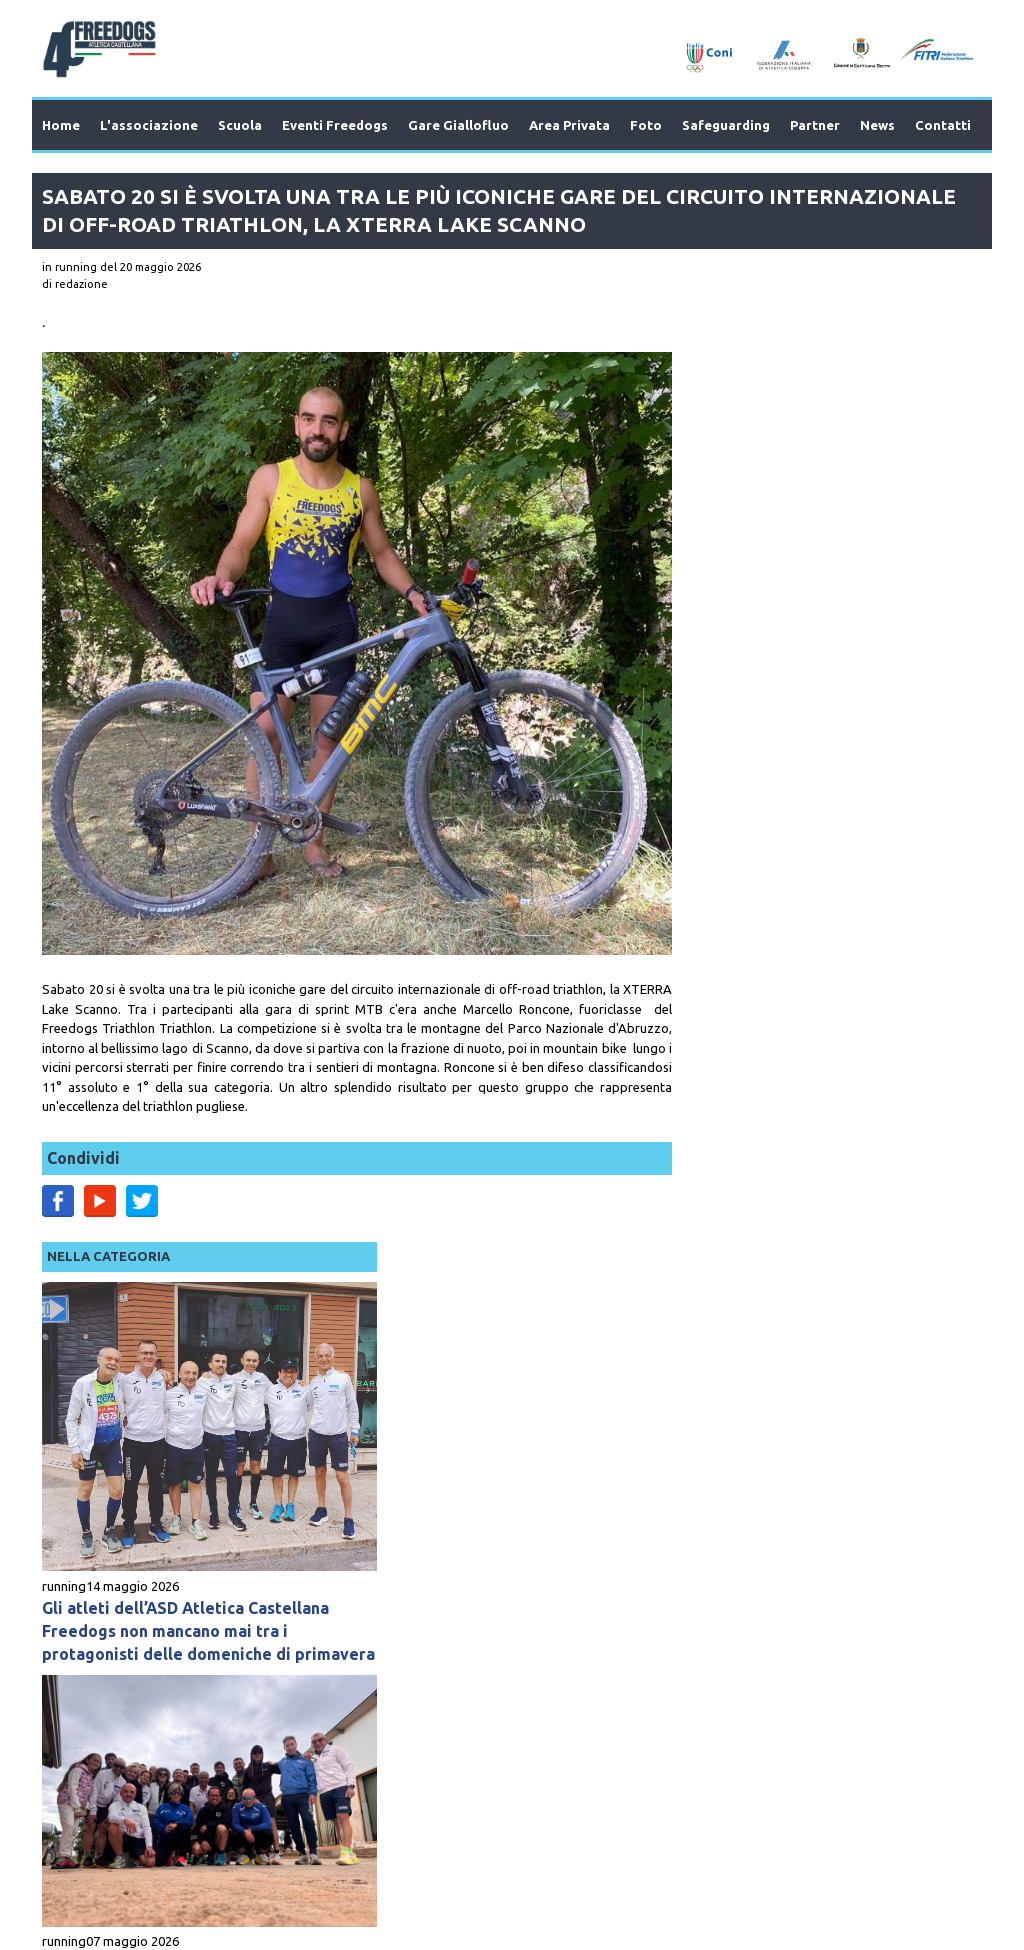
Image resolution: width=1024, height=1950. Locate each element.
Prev (93, 1565)
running (690, 592)
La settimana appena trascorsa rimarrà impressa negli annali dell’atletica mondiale (787, 1324)
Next (931, 1565)
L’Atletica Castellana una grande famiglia (792, 978)
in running (69, 267)
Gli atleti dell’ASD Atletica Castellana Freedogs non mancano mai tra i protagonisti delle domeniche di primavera (812, 648)
